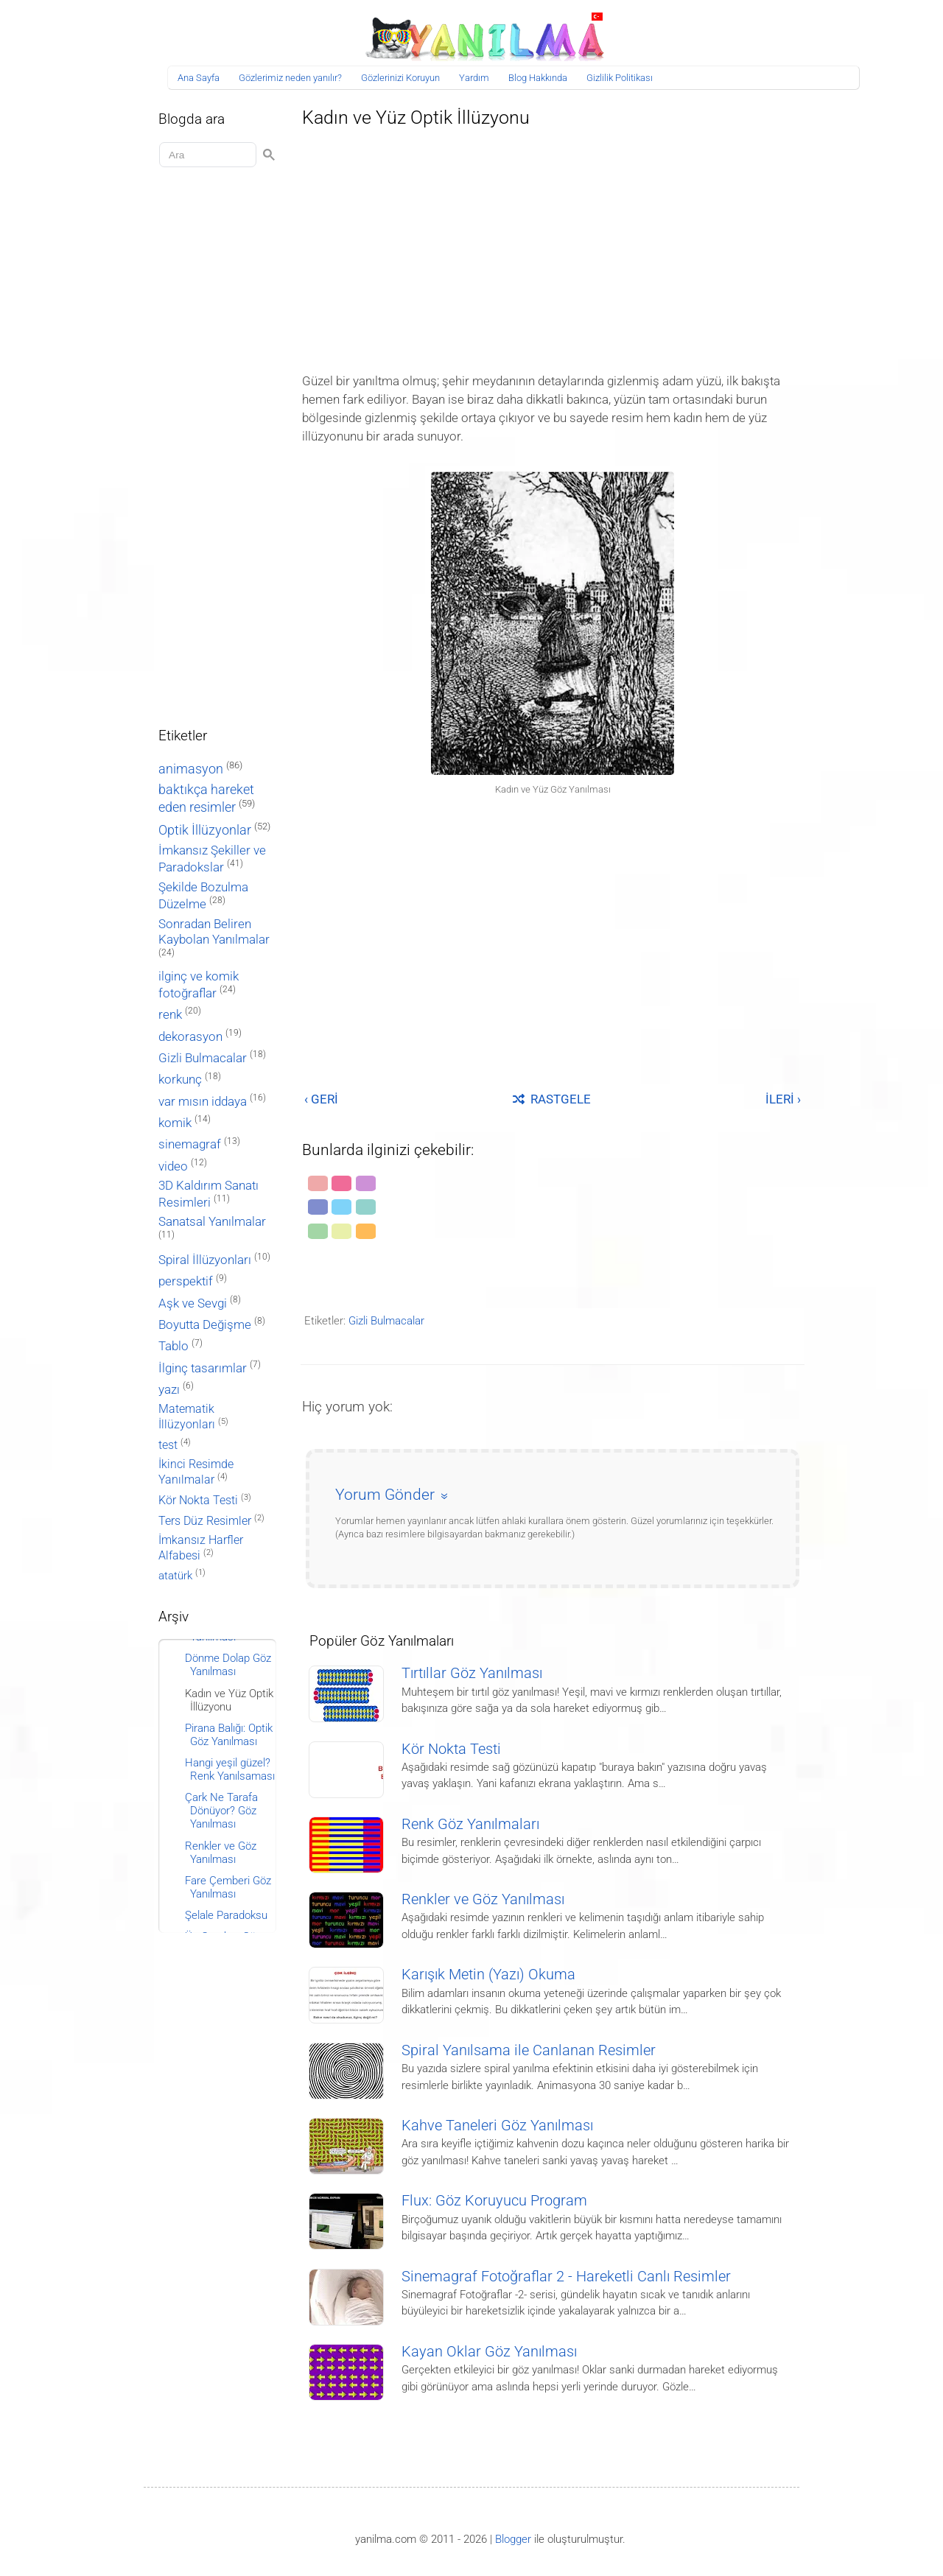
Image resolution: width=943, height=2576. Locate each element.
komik (175, 1123)
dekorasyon (190, 1036)
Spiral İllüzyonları (204, 1260)
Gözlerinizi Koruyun (400, 77)
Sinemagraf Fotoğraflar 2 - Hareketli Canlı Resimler (566, 2276)
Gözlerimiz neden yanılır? (290, 77)
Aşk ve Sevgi (192, 1303)
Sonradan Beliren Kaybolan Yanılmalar (214, 931)
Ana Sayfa (199, 77)
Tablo (173, 1346)
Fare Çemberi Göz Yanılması (228, 1887)
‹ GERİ (321, 1099)
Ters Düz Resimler (204, 1521)
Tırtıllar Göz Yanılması (472, 1673)
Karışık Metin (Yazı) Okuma (488, 1974)
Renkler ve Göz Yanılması (483, 1899)
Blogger (513, 2539)
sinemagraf (189, 1144)
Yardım (474, 77)
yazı (169, 1390)
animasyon (190, 768)
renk (170, 1014)
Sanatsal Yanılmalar (212, 1222)
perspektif (185, 1281)
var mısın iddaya (202, 1102)
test (168, 1445)
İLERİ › (783, 1099)
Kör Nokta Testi (451, 1749)
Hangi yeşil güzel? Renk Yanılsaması (230, 1769)
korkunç (180, 1079)
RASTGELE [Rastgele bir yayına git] (552, 1099)
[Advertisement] (552, 246)
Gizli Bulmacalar (386, 1320)
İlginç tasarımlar (202, 1368)
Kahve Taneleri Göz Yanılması (497, 2125)
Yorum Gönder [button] (385, 1494)
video (173, 1166)
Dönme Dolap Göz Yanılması (228, 1665)
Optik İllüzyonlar (204, 830)
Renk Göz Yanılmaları (470, 1824)
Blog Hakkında (537, 77)
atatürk (175, 1575)
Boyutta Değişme (204, 1325)
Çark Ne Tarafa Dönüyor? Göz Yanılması (221, 1811)
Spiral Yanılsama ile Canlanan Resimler (529, 2050)
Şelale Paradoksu (226, 1915)
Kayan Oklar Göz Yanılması (489, 2351)
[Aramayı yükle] (210, 155)
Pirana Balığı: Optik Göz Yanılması (229, 1735)
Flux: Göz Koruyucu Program (494, 2200)
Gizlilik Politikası (619, 77)
